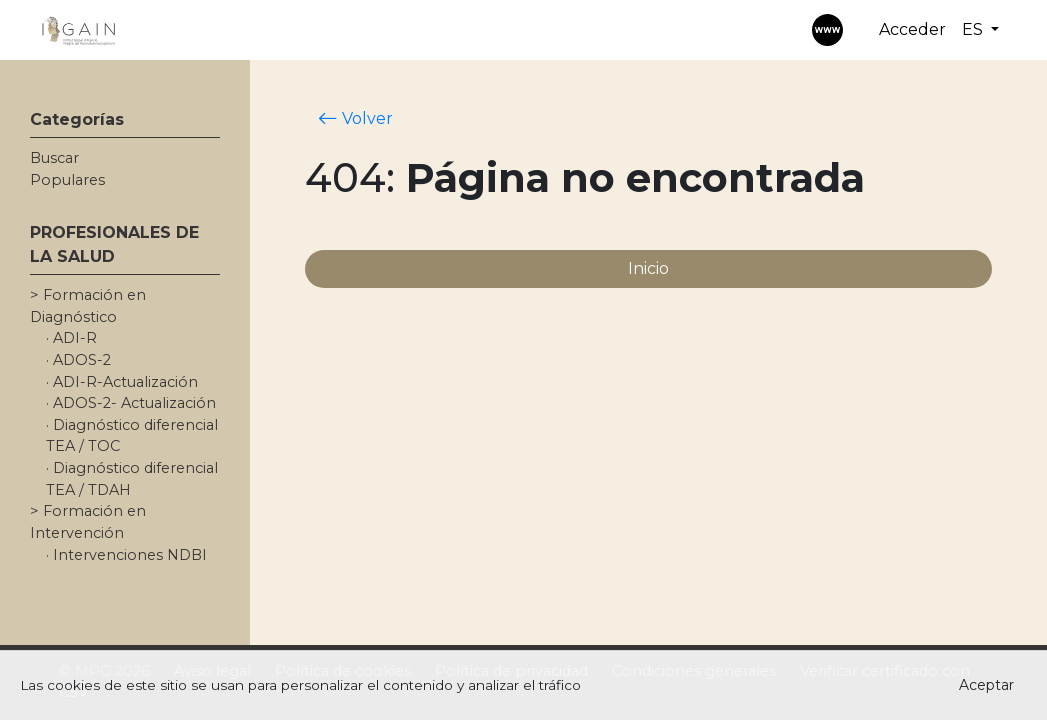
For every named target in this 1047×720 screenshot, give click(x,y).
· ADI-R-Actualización (122, 382)
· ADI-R (71, 338)
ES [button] (974, 29)
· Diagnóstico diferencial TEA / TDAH (132, 479)
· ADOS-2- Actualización (131, 403)
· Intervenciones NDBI (126, 555)
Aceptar (986, 685)
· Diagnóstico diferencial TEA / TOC (132, 436)
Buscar (54, 158)
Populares (67, 180)
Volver (355, 118)
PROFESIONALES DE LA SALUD (114, 244)
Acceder (912, 29)
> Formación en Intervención (88, 522)
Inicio (648, 268)
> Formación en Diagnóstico (88, 306)
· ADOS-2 (78, 360)
